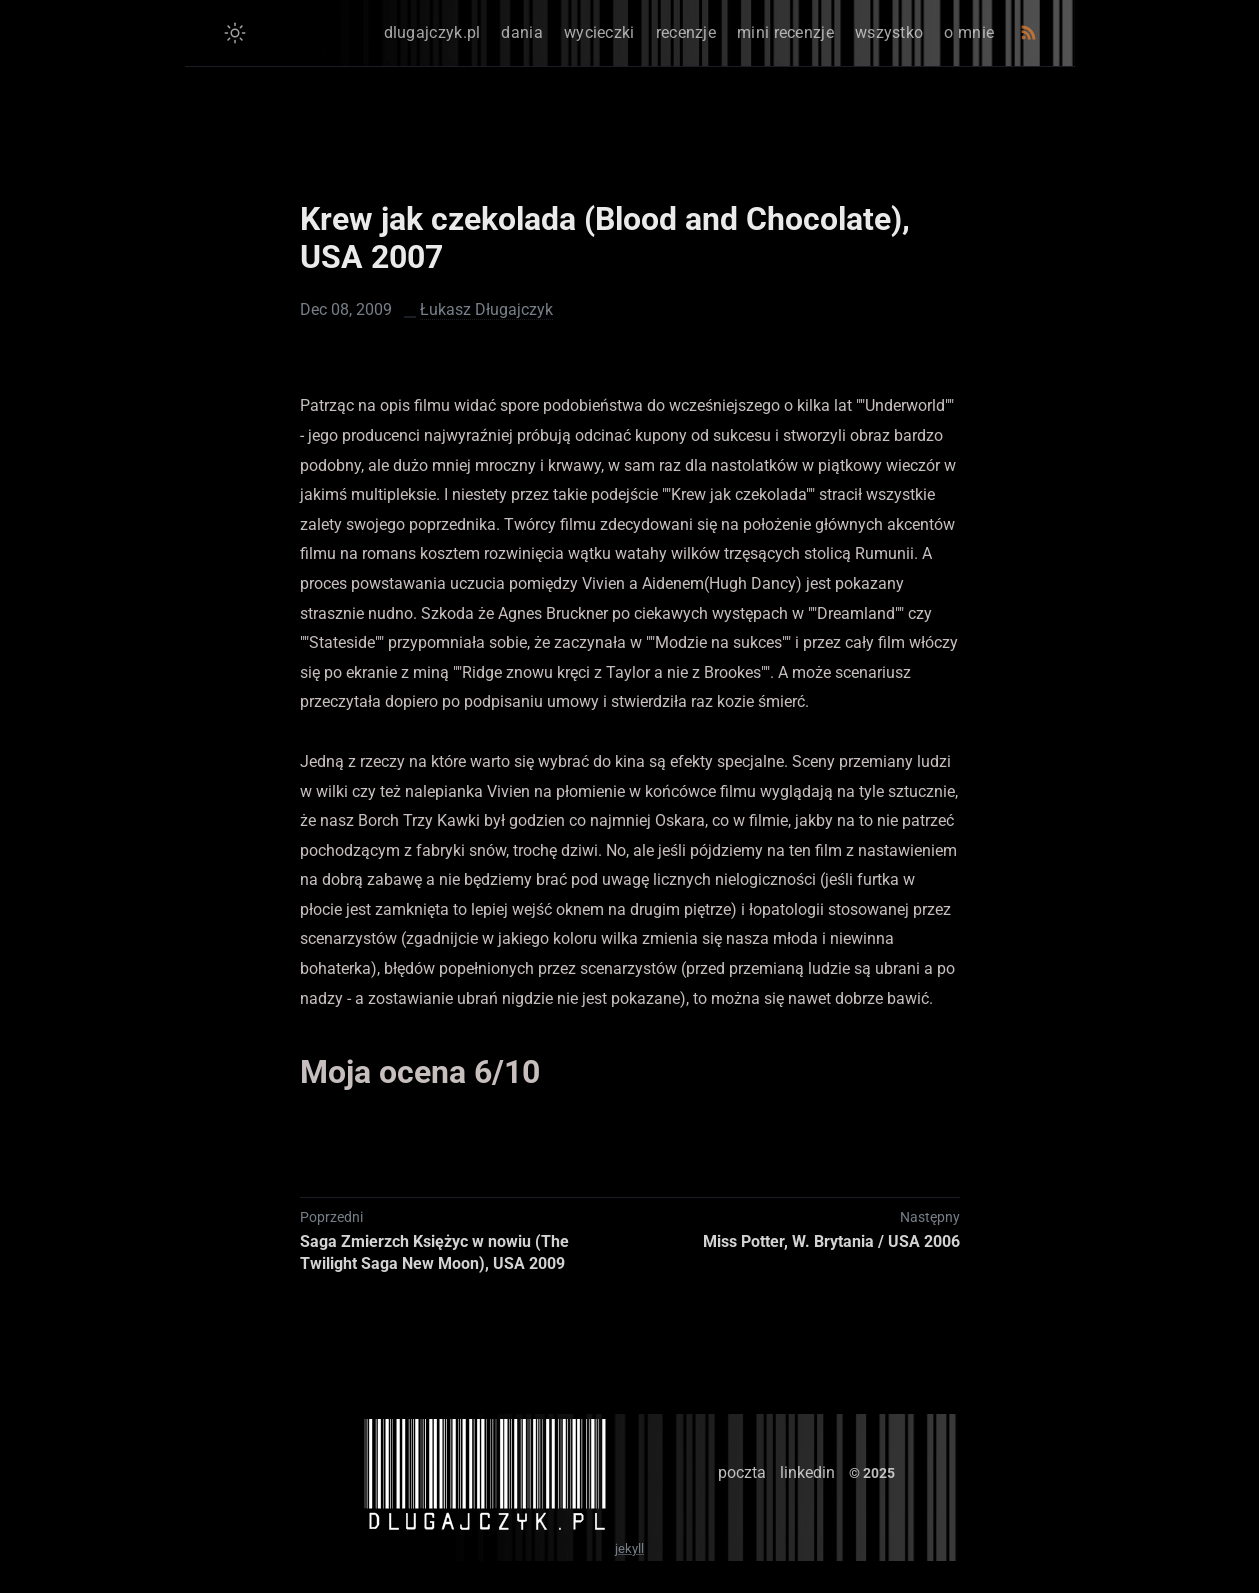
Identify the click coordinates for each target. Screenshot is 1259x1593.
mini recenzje (785, 32)
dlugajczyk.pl (432, 32)
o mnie (969, 32)
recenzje (686, 32)
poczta (742, 1472)
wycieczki (599, 32)
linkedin (807, 1472)
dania (522, 32)
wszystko (889, 32)
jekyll (629, 1548)
